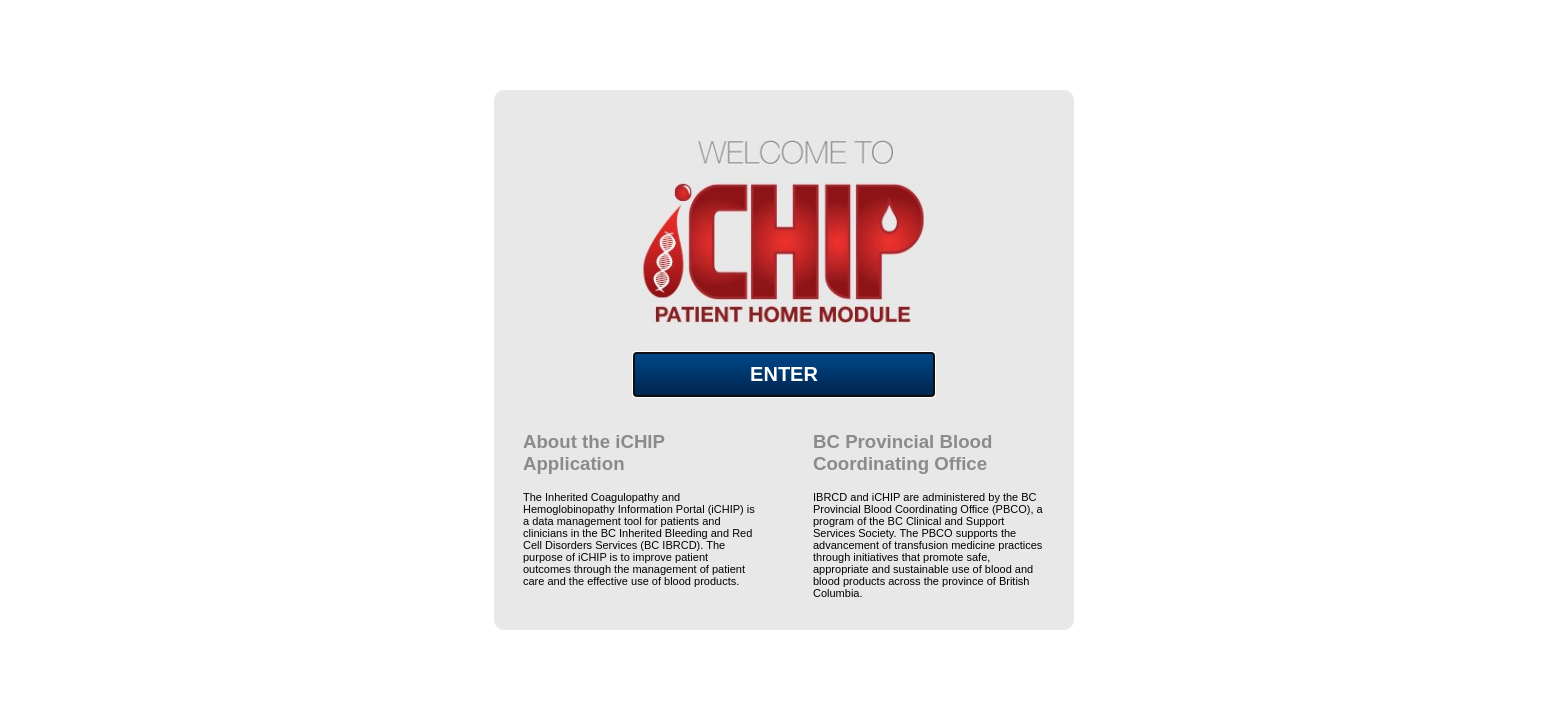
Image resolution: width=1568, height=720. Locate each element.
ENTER (784, 374)
